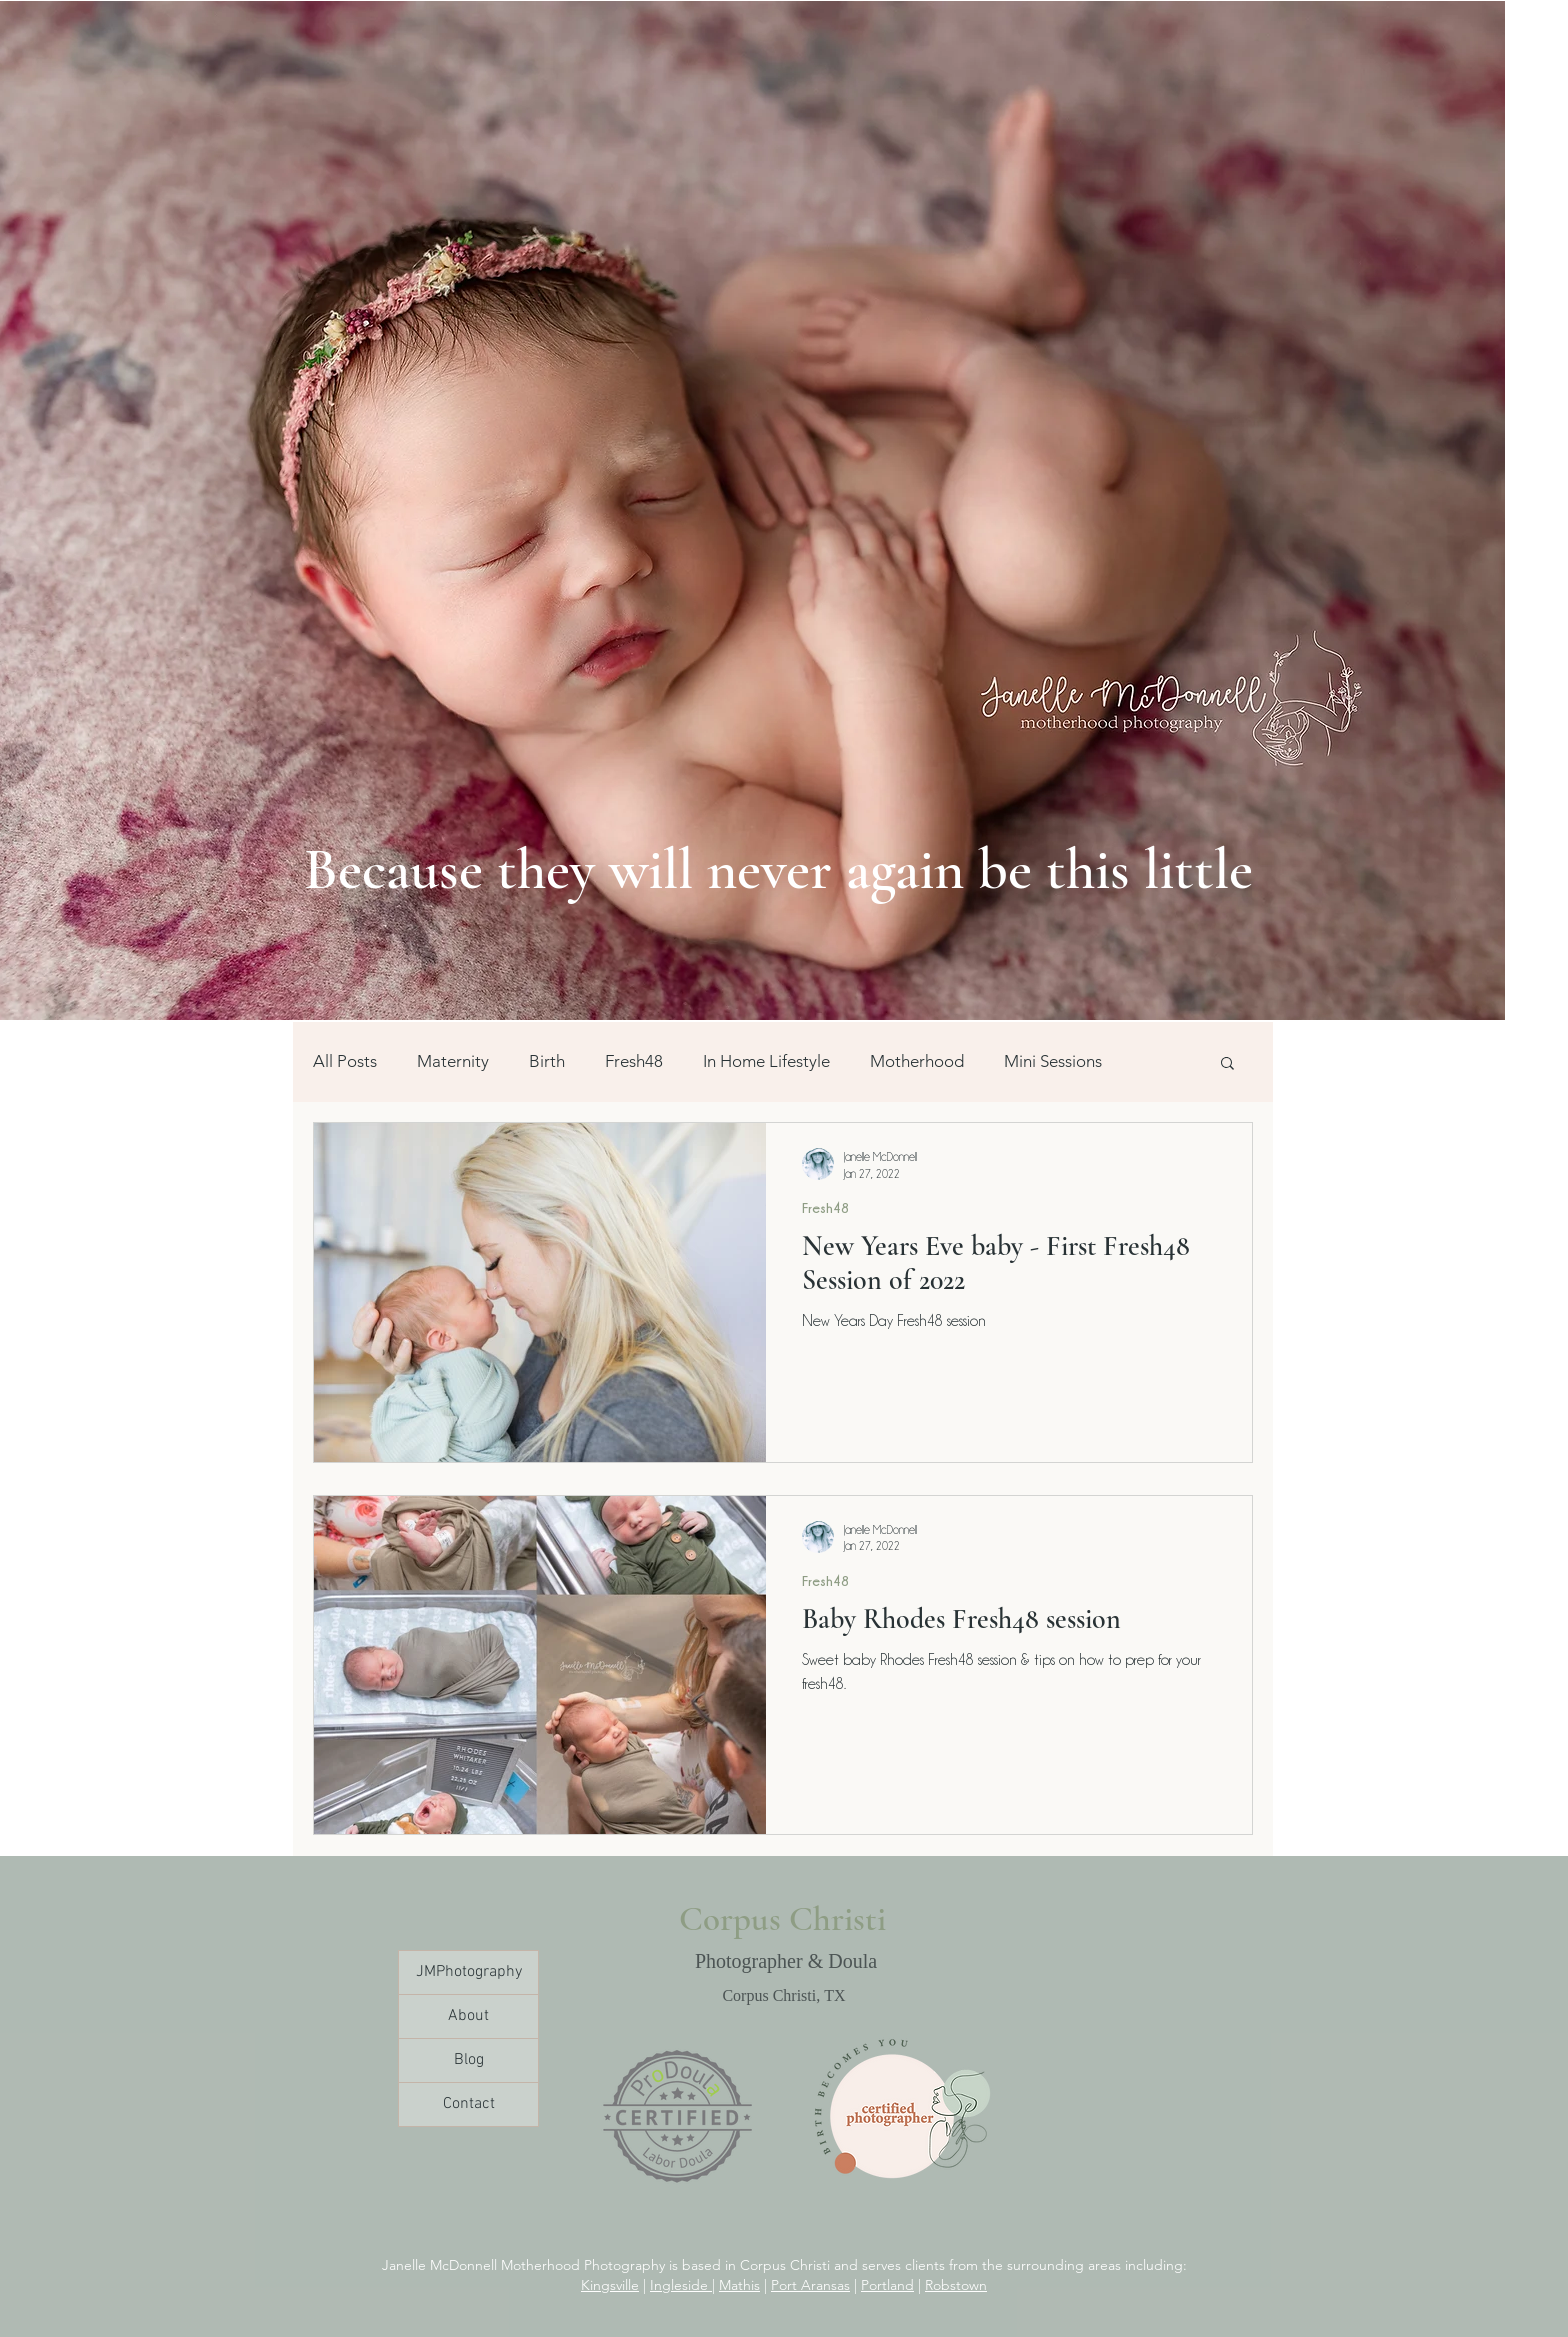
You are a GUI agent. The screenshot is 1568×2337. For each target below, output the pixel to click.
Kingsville (610, 2285)
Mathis (739, 2285)
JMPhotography (469, 1972)
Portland (887, 2285)
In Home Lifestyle (766, 1061)
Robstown (956, 2285)
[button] (1227, 1064)
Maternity (453, 1061)
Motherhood (917, 1061)
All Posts (345, 1061)
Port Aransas (810, 2285)
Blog (469, 2060)
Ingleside (681, 2285)
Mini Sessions (1053, 1061)
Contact (469, 2104)
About (468, 2016)
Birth (547, 1061)
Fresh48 (634, 1061)
